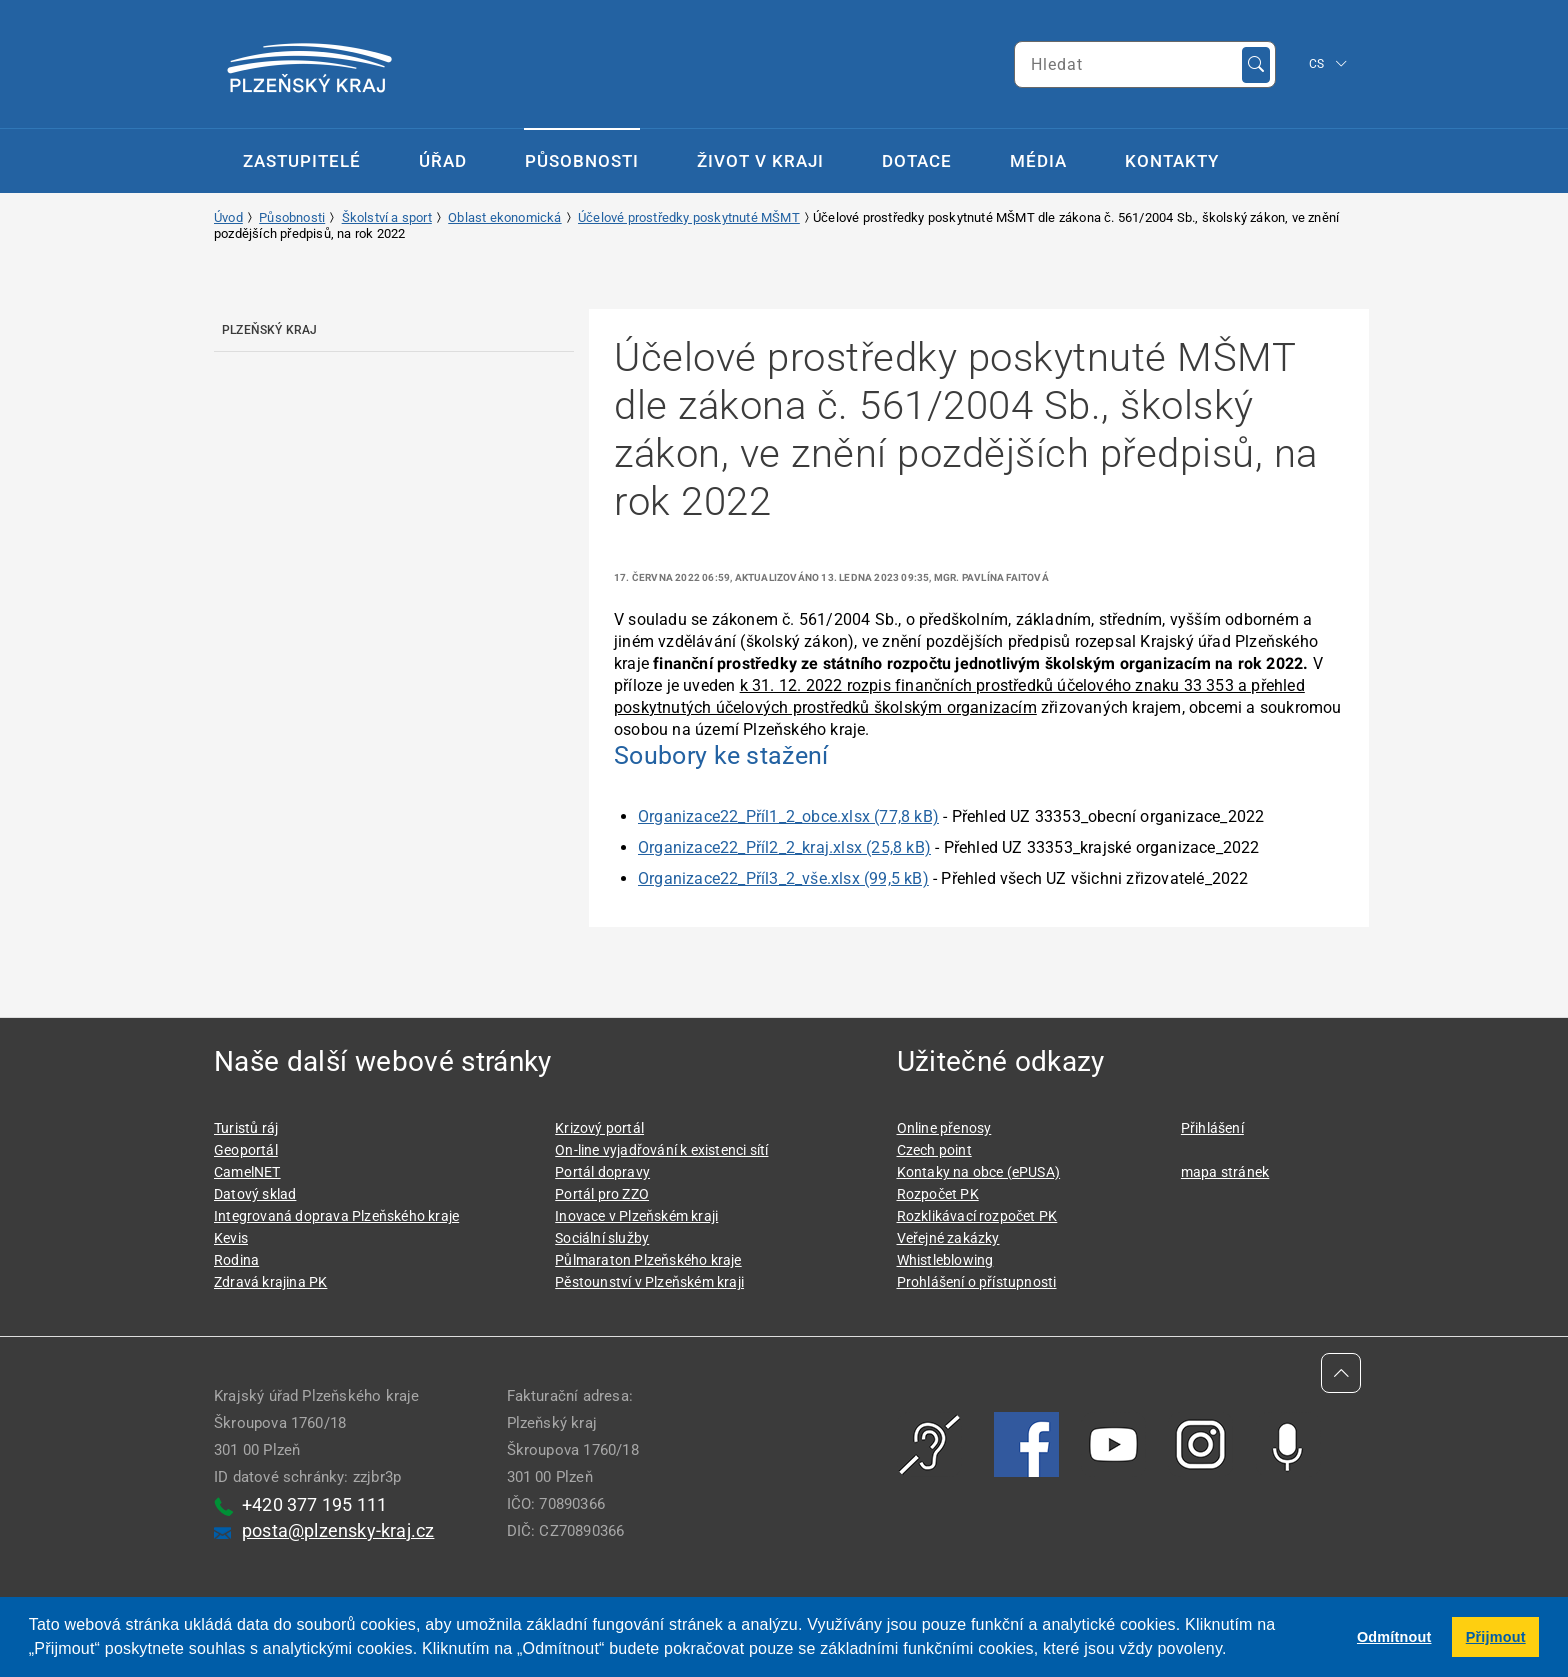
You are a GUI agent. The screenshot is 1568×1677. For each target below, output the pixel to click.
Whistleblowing (945, 1260)
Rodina (236, 1260)
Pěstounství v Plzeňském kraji (649, 1282)
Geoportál (246, 1150)
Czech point (934, 1150)
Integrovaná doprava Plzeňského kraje (336, 1216)
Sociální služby (602, 1238)
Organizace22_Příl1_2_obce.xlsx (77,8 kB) (788, 816)
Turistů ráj (246, 1128)
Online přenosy (944, 1128)
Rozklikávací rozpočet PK (977, 1216)
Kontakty (1172, 161)
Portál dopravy (602, 1172)
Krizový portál (599, 1128)
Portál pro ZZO (602, 1194)
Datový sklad (255, 1194)
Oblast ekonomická (504, 217)
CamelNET (247, 1172)
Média (1038, 161)
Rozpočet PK (938, 1194)
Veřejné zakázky (948, 1238)
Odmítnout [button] (1394, 1637)
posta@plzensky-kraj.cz (338, 1530)
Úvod (228, 217)
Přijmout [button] (1496, 1637)
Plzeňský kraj (270, 330)
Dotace (917, 161)
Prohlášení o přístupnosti (977, 1282)
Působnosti (582, 161)
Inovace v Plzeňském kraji (636, 1216)
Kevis (231, 1238)
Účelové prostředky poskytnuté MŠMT (689, 217)
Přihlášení (1212, 1128)
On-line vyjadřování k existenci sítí (661, 1150)
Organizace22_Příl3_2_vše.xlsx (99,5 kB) (783, 878)
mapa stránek (1225, 1172)
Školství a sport (387, 217)
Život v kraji (760, 161)
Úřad (443, 161)
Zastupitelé (302, 161)
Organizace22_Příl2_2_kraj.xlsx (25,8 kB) (784, 847)
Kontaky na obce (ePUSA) (979, 1172)
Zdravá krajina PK (270, 1282)
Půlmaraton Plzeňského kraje (648, 1260)
